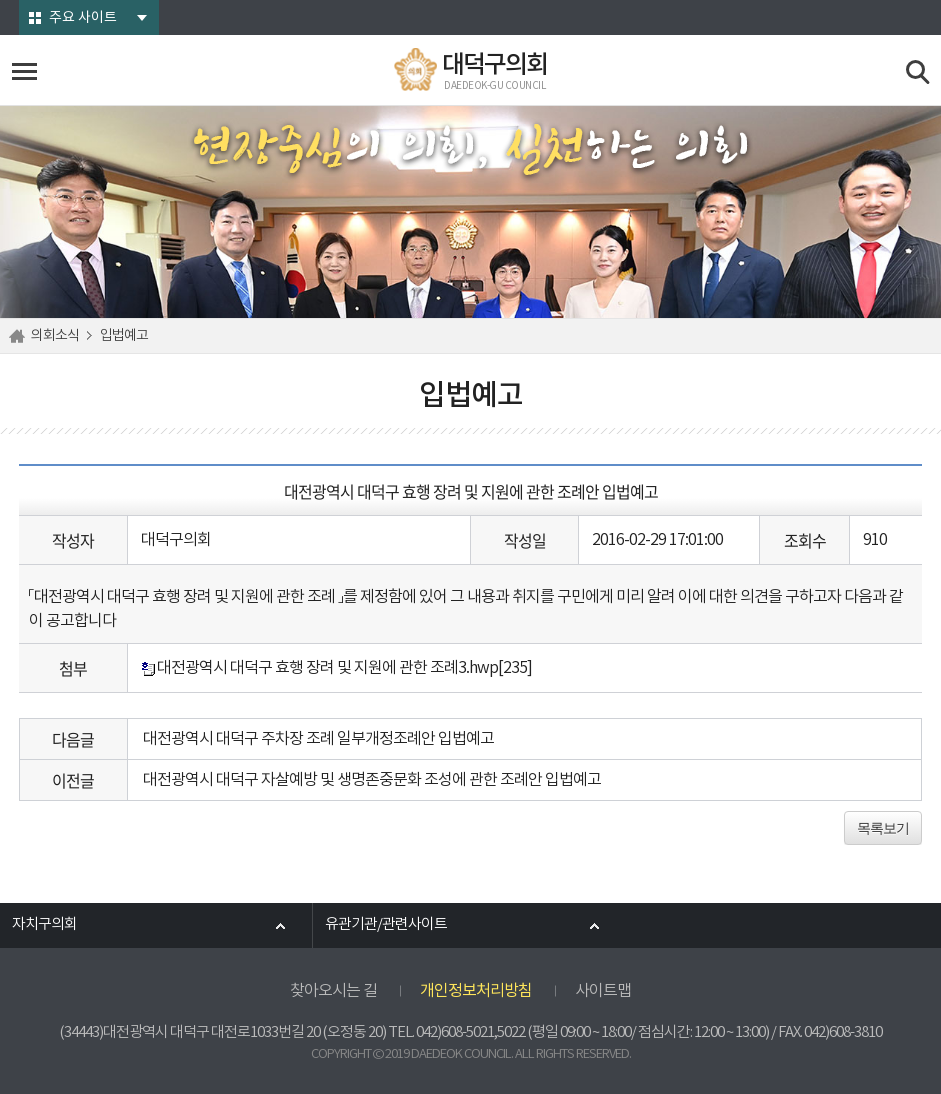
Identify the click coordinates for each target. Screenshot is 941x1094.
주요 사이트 (83, 18)
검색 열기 (918, 72)
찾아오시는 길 (333, 991)
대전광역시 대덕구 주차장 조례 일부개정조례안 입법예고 (318, 739)
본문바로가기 (0, 0)
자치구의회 (44, 925)
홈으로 (20, 336)
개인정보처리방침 (476, 991)
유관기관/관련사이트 (386, 925)
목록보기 (883, 828)
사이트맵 (603, 991)
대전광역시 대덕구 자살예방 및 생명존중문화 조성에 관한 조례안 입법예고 (372, 780)
